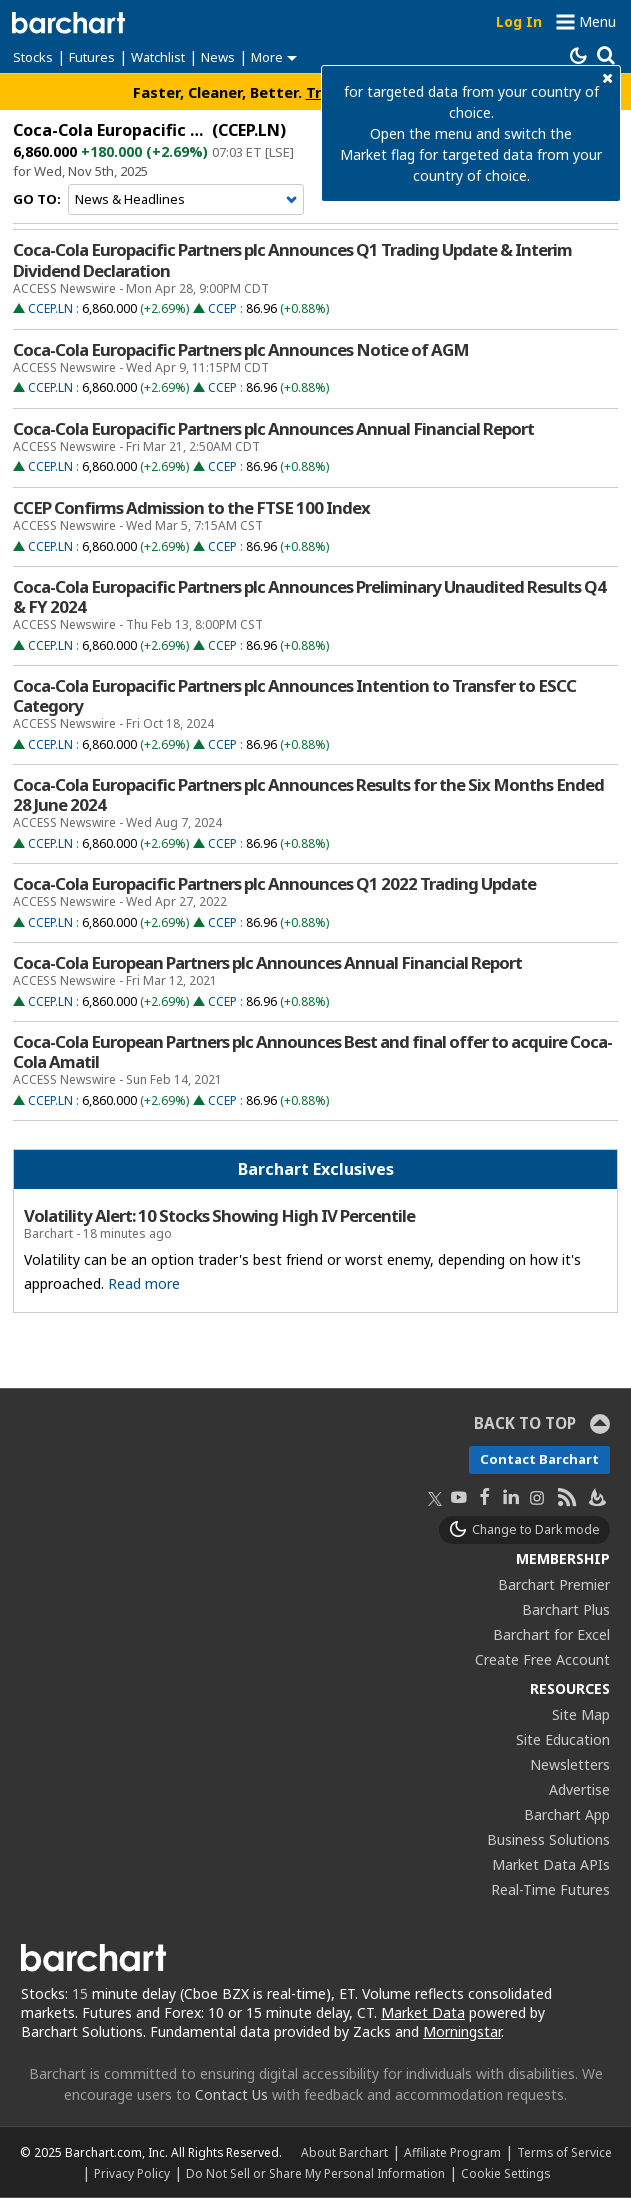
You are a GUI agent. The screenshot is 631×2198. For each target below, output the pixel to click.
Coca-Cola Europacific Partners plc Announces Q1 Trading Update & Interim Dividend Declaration (292, 260)
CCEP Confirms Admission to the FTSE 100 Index (191, 508)
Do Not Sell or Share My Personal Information (315, 2173)
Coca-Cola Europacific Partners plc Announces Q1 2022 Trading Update (274, 884)
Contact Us (231, 2094)
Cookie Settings (505, 2173)
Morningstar (462, 2031)
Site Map (581, 1714)
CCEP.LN (50, 308)
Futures (92, 57)
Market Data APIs (551, 1864)
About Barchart (344, 2152)
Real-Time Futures (550, 1889)
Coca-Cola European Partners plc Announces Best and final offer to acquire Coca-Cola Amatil (312, 1052)
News (218, 57)
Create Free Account (542, 1659)
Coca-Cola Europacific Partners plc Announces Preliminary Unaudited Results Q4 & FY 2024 (309, 597)
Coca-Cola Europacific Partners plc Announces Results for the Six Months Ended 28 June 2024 (308, 795)
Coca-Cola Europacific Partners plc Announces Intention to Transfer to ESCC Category (294, 696)
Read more (144, 1283)
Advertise (579, 1789)
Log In (519, 21)
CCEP (222, 308)
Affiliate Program (452, 2152)
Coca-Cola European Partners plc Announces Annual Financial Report (267, 963)
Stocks (33, 57)
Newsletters (570, 1764)
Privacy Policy (132, 2173)
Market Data (423, 2012)
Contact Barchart (539, 1459)
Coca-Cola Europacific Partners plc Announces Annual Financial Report (273, 429)
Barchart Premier (554, 1584)
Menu (597, 21)
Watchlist (158, 57)
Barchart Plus (566, 1609)
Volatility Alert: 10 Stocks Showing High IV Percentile (219, 1216)
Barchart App (567, 1814)
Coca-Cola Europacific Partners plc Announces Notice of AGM (241, 350)
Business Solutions (548, 1839)
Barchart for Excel (551, 1634)
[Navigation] (186, 200)
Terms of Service (564, 2152)
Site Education (563, 1739)
